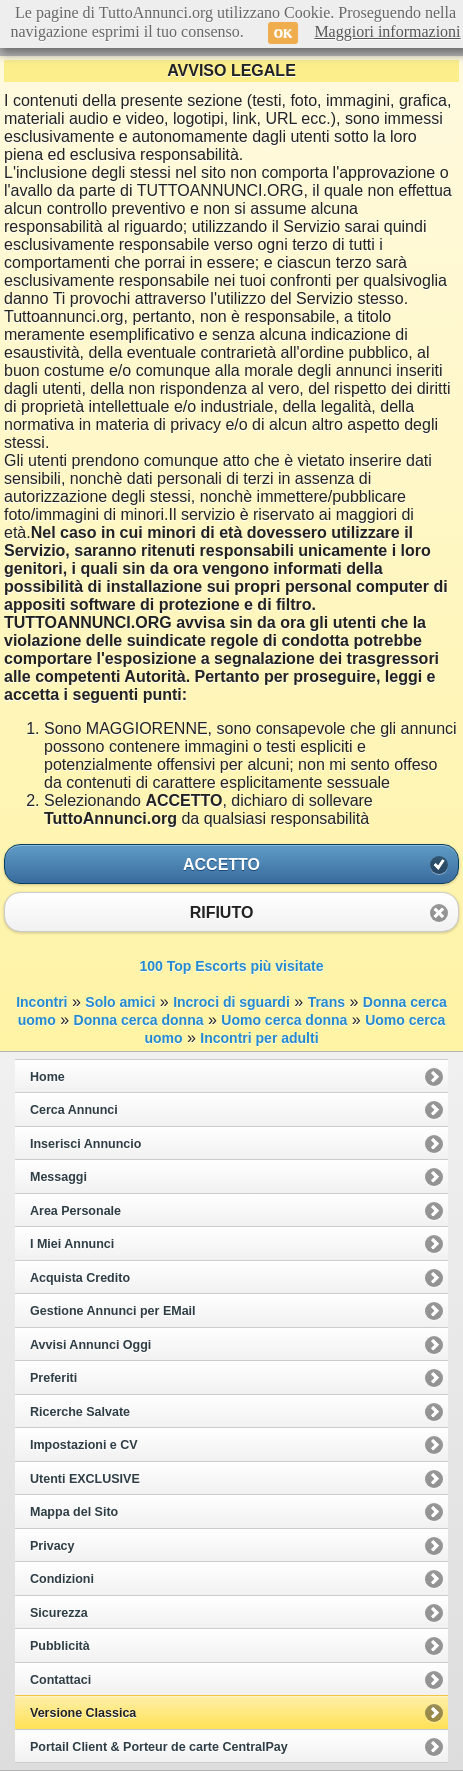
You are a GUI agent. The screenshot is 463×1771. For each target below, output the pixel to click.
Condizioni (62, 1579)
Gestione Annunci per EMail (113, 1311)
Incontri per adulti (259, 1038)
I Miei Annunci (72, 1244)
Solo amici (120, 1002)
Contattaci (60, 1680)
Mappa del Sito (74, 1512)
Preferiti (53, 1378)
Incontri (41, 1002)
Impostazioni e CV (84, 1445)
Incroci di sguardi (231, 1002)
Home (47, 1077)
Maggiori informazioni (387, 31)
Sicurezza (59, 1613)
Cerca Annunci (74, 1110)
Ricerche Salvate (80, 1412)
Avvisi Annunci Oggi (90, 1345)
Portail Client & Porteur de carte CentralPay (159, 1747)
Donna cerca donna (139, 1020)
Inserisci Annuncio (85, 1144)
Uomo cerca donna (284, 1020)
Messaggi (58, 1177)
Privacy (52, 1546)
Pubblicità (60, 1646)
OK (283, 33)
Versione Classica (83, 1713)
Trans (326, 1002)
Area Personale (75, 1211)
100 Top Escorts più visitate (231, 966)
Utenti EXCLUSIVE (85, 1479)
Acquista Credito (80, 1278)
